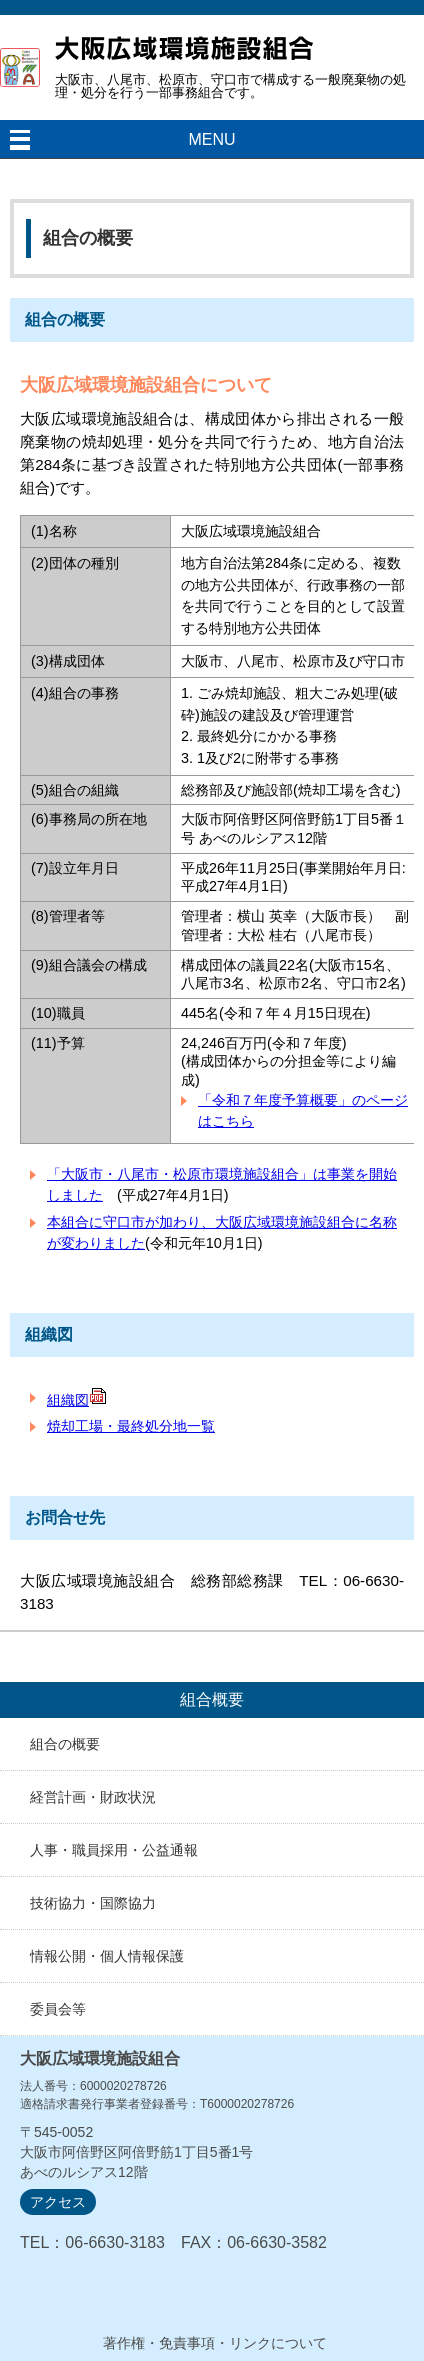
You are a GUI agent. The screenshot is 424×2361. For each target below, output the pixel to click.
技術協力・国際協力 (93, 1903)
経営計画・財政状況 (93, 1797)
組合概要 (212, 1699)
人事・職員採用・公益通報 (114, 1850)
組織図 (77, 1400)
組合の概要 (65, 1744)
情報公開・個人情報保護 (107, 1956)
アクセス (58, 2202)
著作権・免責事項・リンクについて (215, 2343)
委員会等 (58, 2009)
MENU (211, 139)
